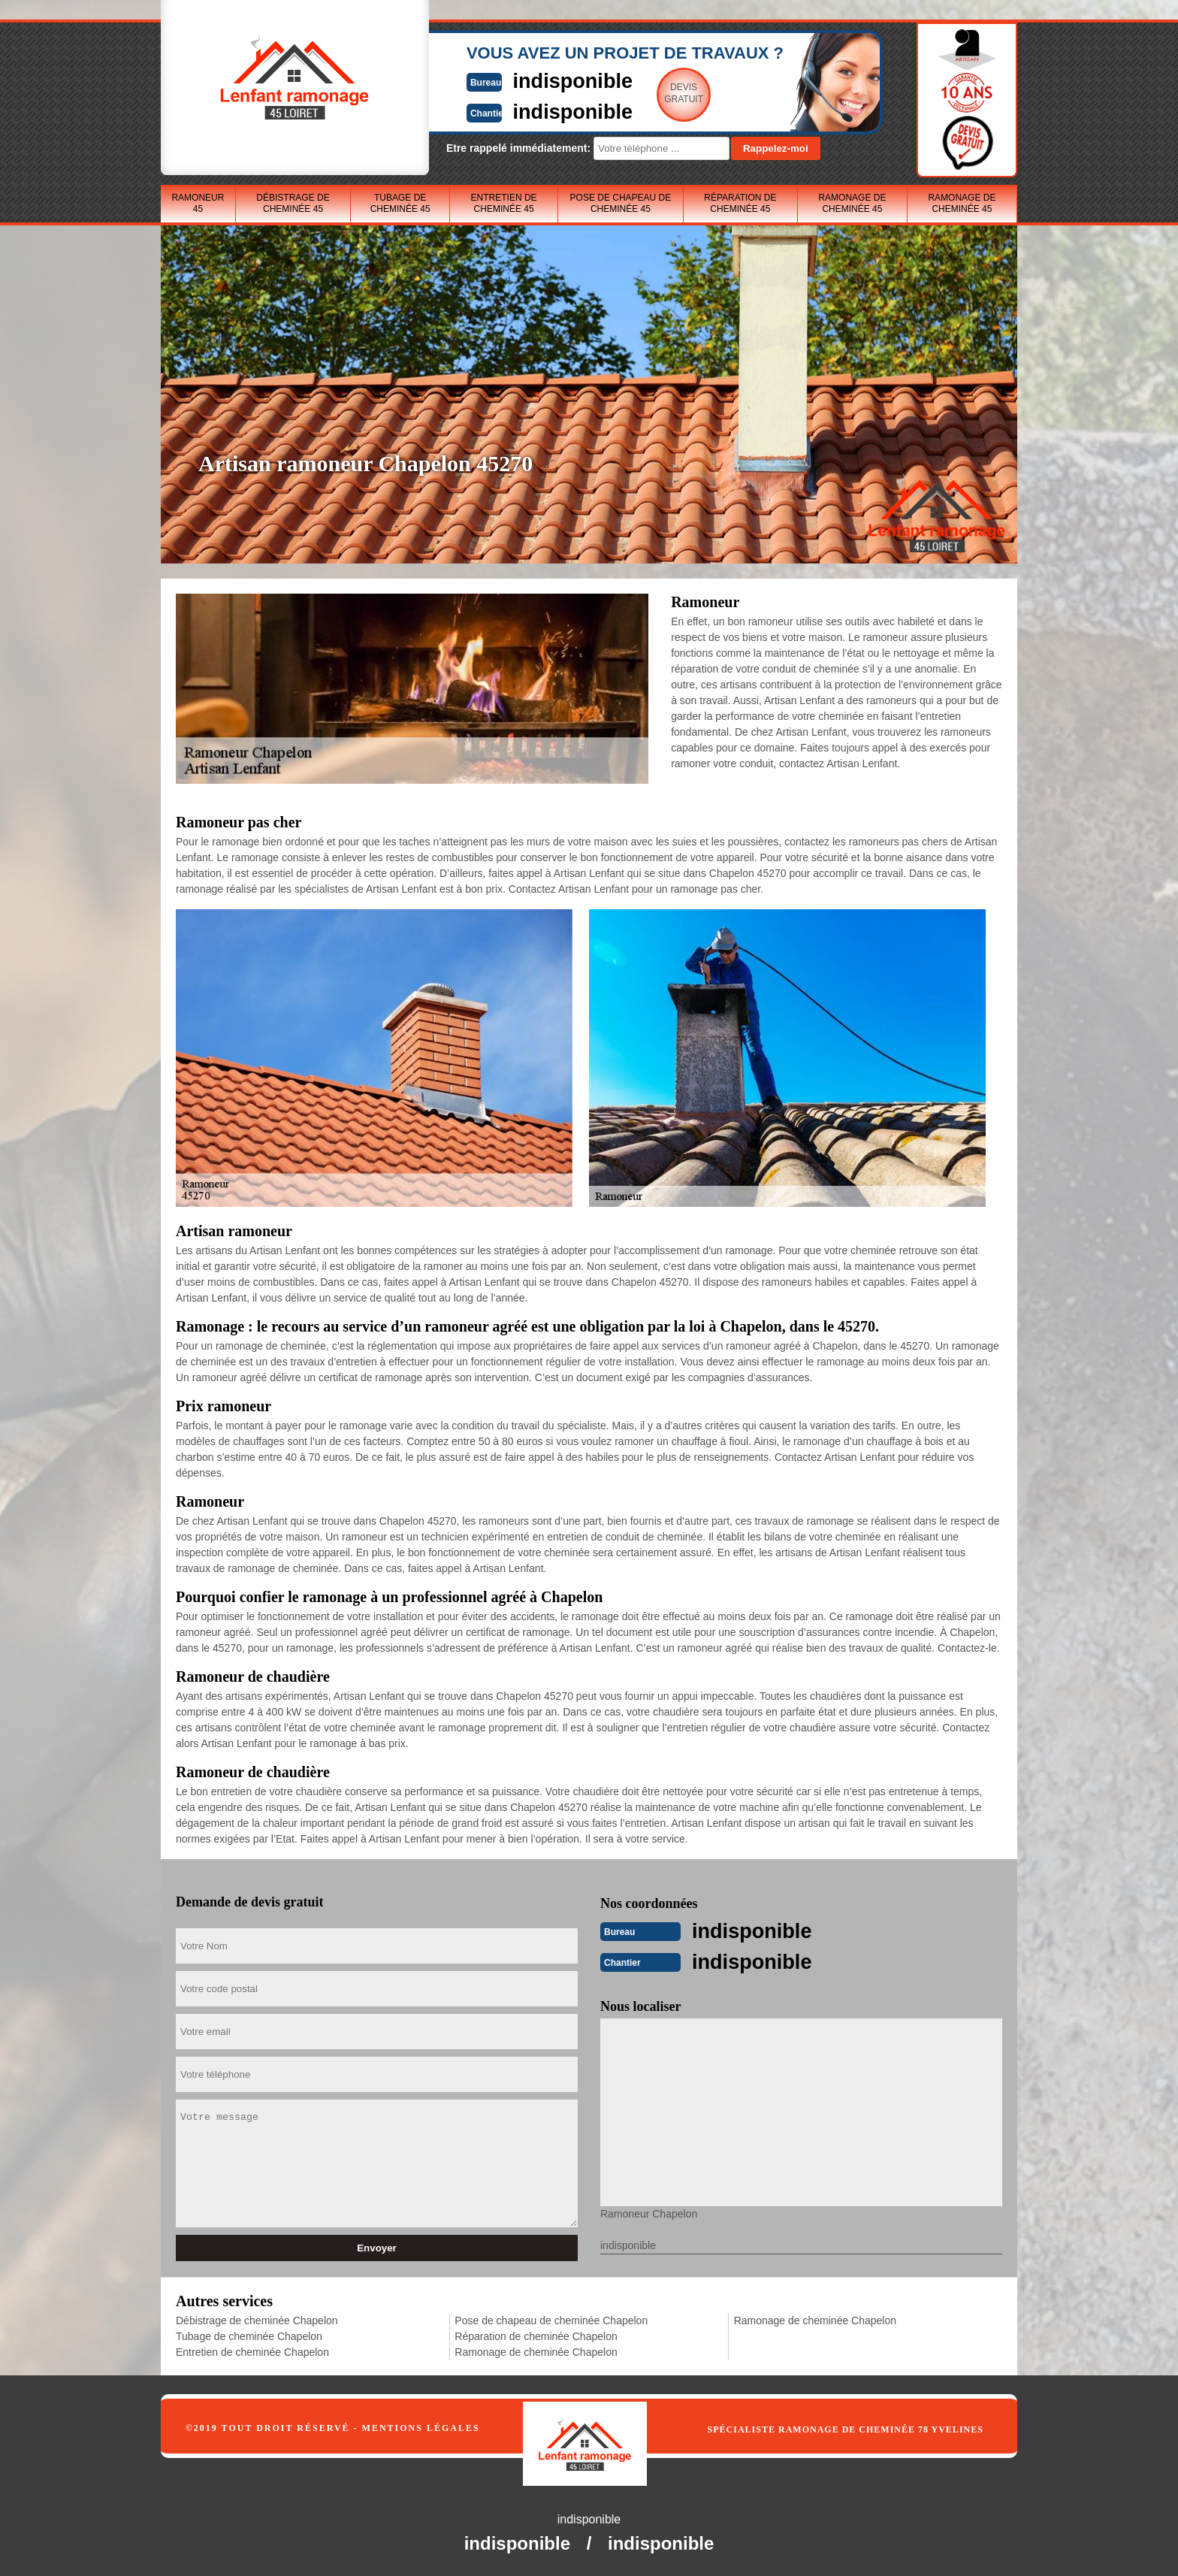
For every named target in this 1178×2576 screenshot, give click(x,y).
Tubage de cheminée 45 (400, 203)
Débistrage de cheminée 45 (292, 203)
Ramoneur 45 (197, 203)
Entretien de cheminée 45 (504, 203)
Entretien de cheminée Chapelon (252, 2351)
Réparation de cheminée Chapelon (536, 2335)
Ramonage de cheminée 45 (852, 203)
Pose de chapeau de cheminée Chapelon (551, 2319)
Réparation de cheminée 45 (740, 203)
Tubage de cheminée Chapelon (249, 2335)
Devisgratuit (658, 93)
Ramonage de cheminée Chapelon (536, 2351)
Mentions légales (421, 2426)
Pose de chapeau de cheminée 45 (621, 203)
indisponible (544, 80)
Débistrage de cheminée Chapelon (257, 2319)
